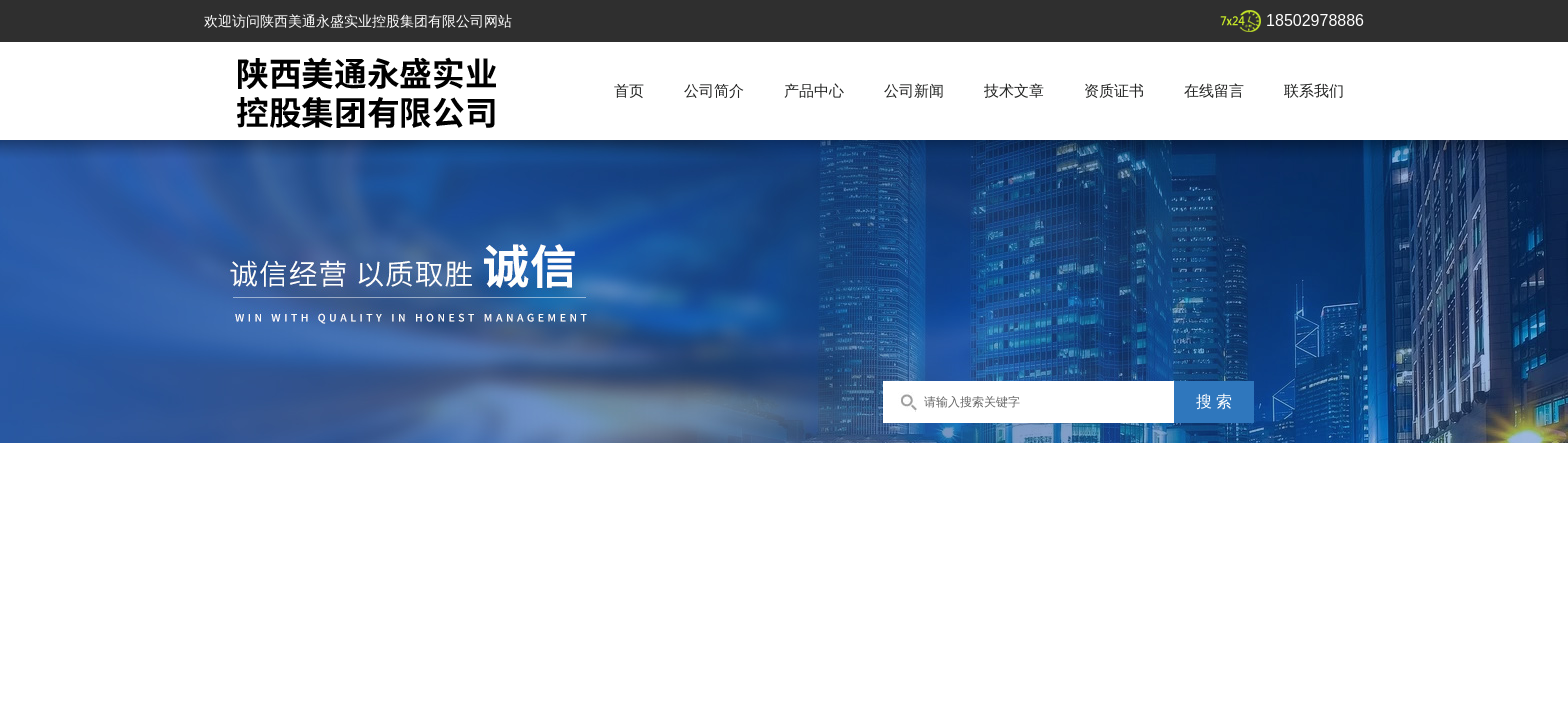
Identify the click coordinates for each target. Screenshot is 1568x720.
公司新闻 (914, 90)
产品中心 (814, 90)
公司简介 (714, 90)
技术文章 (1014, 90)
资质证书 (1114, 90)
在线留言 (1214, 90)
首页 (629, 90)
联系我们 (1314, 90)
